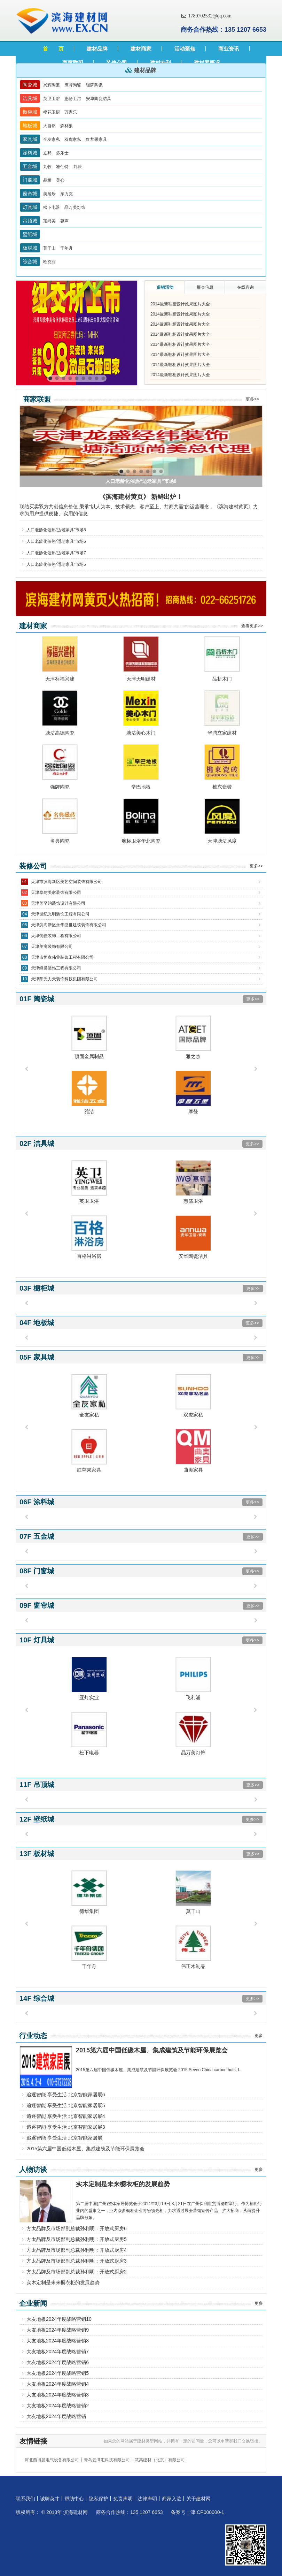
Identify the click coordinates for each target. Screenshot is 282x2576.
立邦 (48, 153)
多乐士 (62, 153)
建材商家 (141, 49)
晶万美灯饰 (74, 207)
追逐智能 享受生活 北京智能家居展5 (65, 2105)
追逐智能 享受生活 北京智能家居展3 (65, 2127)
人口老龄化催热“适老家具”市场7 (56, 552)
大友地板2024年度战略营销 (56, 2416)
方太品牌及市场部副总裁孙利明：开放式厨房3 (76, 2261)
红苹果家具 (96, 139)
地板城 (30, 125)
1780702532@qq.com (206, 15)
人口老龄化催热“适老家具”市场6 (56, 541)
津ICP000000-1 (207, 2512)
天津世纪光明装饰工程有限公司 (60, 914)
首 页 (53, 49)
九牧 (48, 166)
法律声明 (147, 2498)
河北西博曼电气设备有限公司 (52, 2459)
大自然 (50, 125)
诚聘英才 (50, 2498)
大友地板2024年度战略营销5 (57, 2373)
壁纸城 (30, 234)
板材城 (30, 248)
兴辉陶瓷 (52, 85)
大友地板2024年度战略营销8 (57, 2340)
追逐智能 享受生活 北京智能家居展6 (65, 2094)
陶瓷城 (30, 85)
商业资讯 (228, 49)
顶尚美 (50, 221)
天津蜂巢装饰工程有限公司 (56, 968)
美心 (60, 180)
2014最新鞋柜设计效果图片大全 (180, 304)
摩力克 (66, 193)
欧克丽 (49, 261)
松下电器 (52, 207)
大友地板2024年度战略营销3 (57, 2395)
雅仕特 (63, 166)
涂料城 (30, 152)
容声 (64, 221)
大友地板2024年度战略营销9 (57, 2330)
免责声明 (123, 2498)
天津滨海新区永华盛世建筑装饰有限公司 (68, 924)
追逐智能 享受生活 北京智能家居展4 (65, 2116)
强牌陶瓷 (94, 85)
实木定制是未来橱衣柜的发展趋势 (63, 2282)
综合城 (30, 261)
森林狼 (66, 125)
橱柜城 (30, 112)
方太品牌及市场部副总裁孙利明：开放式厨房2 (76, 2271)
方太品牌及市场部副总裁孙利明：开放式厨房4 (76, 2250)
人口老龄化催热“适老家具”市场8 (56, 529)
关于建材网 (198, 2498)
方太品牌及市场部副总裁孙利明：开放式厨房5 (76, 2239)
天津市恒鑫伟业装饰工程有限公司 (62, 957)
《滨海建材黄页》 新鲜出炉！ (140, 496)
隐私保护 (98, 2498)
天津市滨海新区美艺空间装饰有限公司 (66, 881)
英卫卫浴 (52, 98)
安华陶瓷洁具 (98, 98)
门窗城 (30, 180)
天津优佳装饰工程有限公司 (56, 935)
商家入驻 (171, 2498)
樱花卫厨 (52, 112)
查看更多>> (252, 625)
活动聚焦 (184, 49)
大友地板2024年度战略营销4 (57, 2384)
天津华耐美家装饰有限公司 (56, 892)
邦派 (77, 166)
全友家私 (52, 139)
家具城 (30, 139)
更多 (258, 2035)
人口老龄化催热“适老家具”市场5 (56, 564)
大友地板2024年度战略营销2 (57, 2405)
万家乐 (70, 112)
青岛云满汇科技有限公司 (107, 2459)
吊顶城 (30, 220)
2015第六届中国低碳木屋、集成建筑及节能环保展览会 (85, 2148)
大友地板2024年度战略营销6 (57, 2362)
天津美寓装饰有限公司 (52, 946)
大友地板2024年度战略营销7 (57, 2351)
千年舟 (66, 248)
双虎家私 (73, 139)
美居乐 (50, 193)
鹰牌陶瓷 (73, 85)
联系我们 (25, 2498)
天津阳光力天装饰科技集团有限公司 (64, 979)
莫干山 (50, 248)
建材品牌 (97, 49)
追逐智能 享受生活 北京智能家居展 (64, 2138)
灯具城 (30, 207)
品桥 (48, 180)
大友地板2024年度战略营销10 (59, 2319)
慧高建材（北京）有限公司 (160, 2459)
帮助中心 (74, 2498)
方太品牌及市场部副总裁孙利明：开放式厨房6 (76, 2228)
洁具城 (30, 98)
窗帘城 (30, 193)
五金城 (30, 166)
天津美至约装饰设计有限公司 (58, 903)
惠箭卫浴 (73, 98)
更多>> (252, 399)
